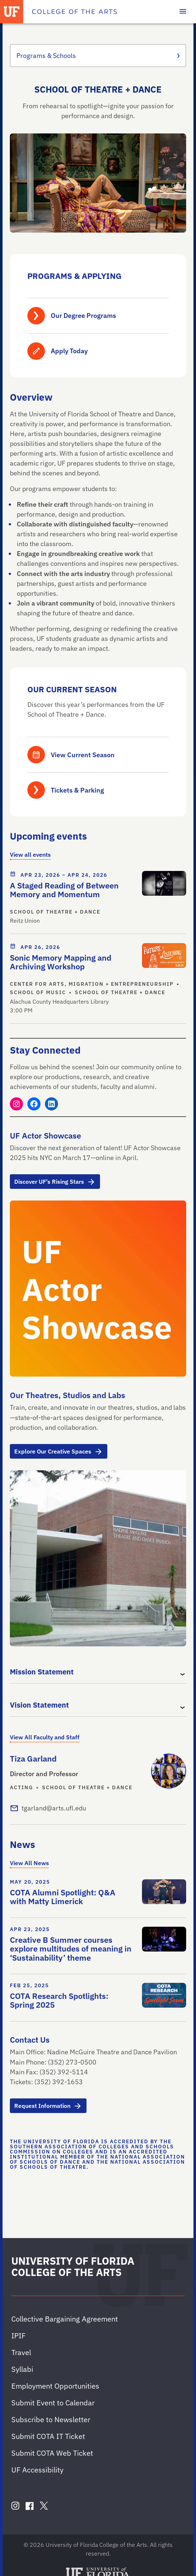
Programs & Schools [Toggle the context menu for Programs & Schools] (98, 56)
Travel (21, 2352)
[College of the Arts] (74, 12)
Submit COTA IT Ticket (48, 2436)
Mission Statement (42, 1672)
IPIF (18, 2335)
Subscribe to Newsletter (50, 2419)
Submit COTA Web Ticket (52, 2453)
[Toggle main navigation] (182, 11)
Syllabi (22, 2369)
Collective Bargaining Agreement (64, 2319)
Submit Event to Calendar (53, 2403)
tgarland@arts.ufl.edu (54, 1808)
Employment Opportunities (55, 2386)
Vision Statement (39, 1705)
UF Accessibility (37, 2470)
